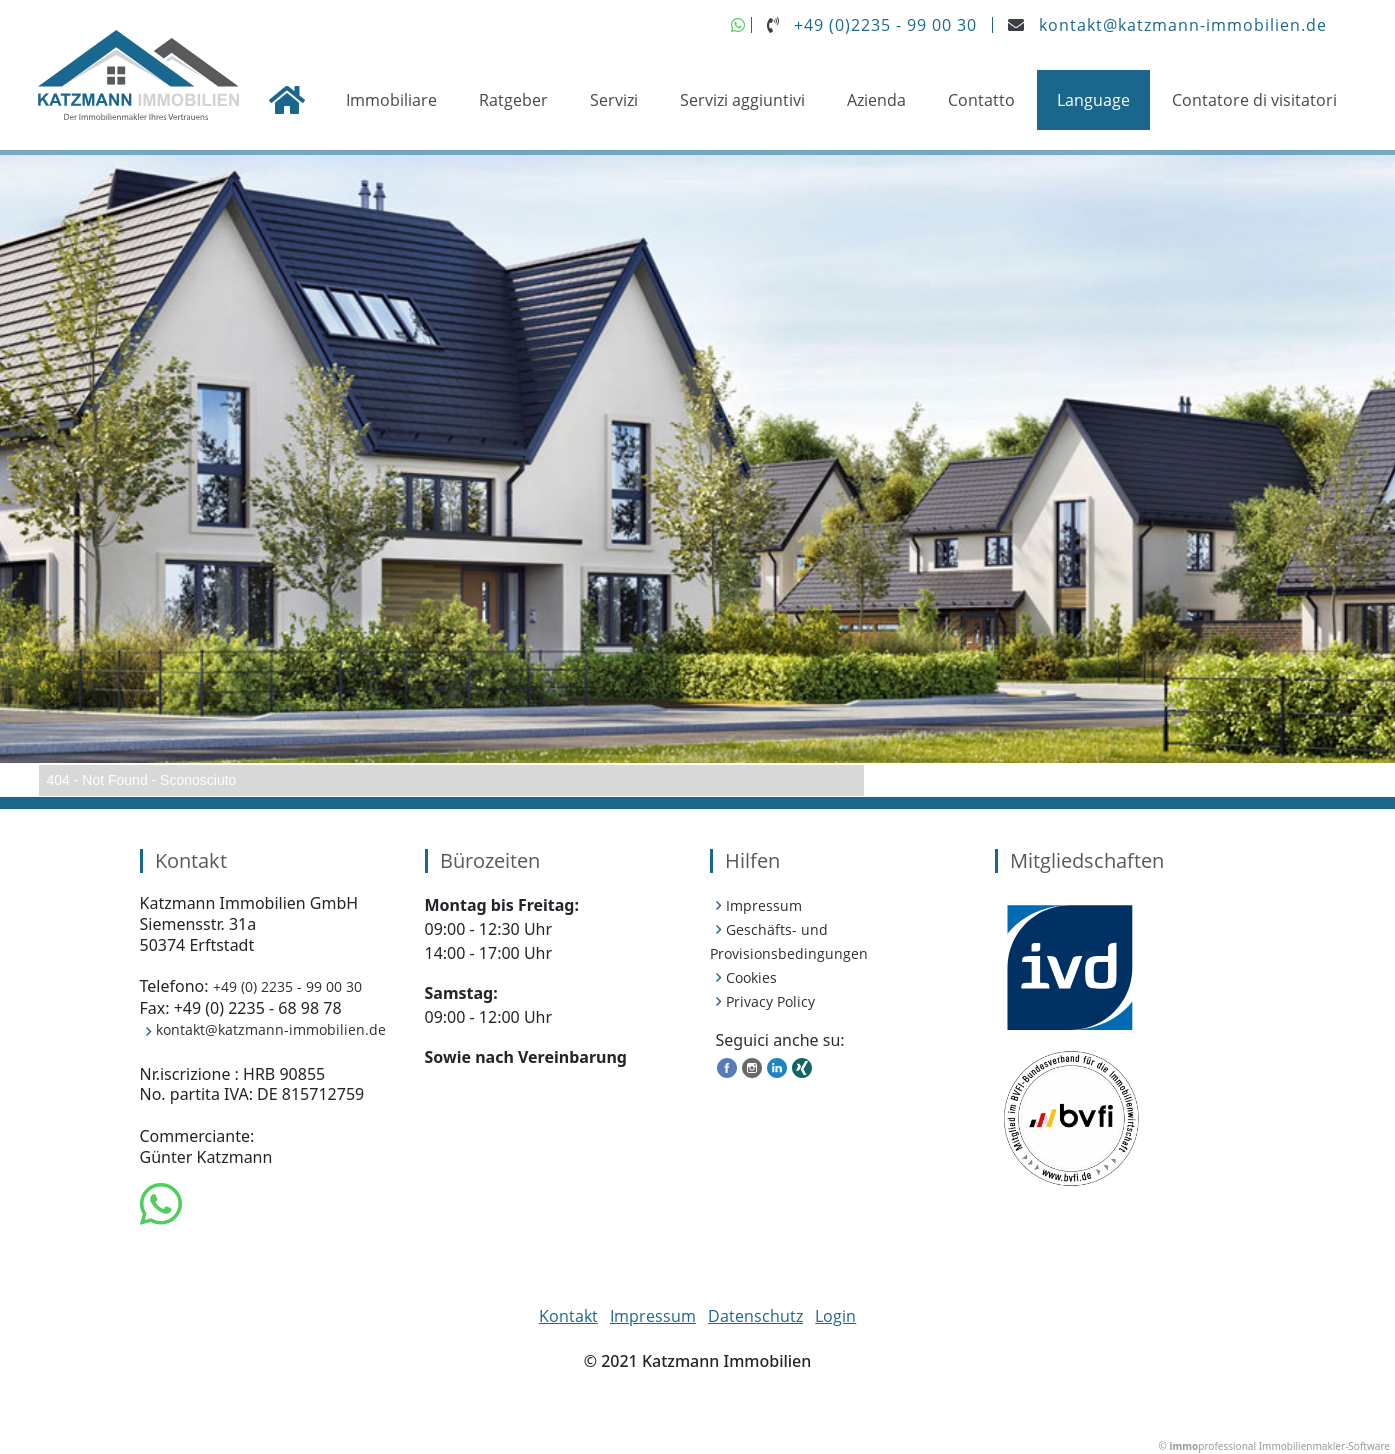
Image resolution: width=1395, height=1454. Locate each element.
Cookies (751, 977)
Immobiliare (391, 100)
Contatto (981, 100)
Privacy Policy (770, 1001)
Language (1093, 100)
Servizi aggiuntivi (742, 100)
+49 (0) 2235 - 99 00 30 (287, 986)
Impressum (764, 905)
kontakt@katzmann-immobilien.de (1183, 25)
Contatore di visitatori (1254, 100)
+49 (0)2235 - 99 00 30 (885, 25)
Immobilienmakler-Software (1324, 1446)
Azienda (876, 100)
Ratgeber (513, 100)
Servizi (614, 100)
